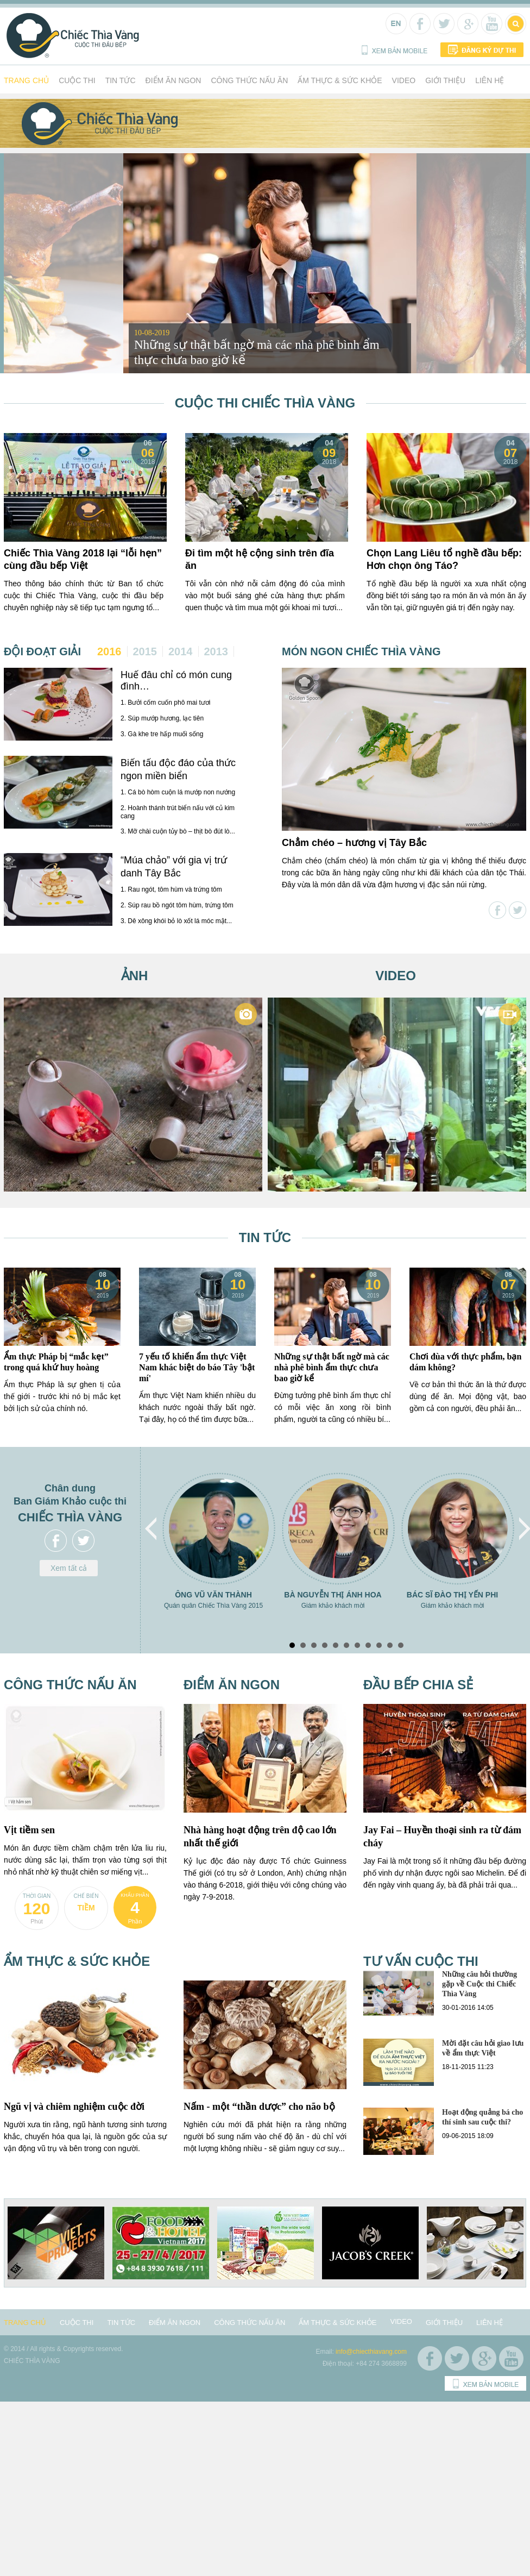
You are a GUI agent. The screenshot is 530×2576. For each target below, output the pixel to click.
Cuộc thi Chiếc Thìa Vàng (265, 403)
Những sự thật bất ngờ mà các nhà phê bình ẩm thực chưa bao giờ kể (331, 1367)
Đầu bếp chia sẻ (418, 1684)
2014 (180, 651)
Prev (152, 1529)
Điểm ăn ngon (173, 80)
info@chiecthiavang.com (371, 2351)
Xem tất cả (69, 1568)
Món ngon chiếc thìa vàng (361, 651)
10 (390, 1645)
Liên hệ (489, 80)
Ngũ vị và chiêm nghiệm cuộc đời (74, 2106)
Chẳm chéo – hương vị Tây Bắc (354, 842)
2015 (145, 651)
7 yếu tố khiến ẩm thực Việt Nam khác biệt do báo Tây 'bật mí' (197, 1367)
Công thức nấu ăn (249, 80)
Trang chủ (26, 80)
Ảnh (134, 975)
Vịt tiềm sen (29, 1830)
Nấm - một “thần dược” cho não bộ (259, 2106)
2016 (109, 651)
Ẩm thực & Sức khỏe (340, 80)
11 (400, 1645)
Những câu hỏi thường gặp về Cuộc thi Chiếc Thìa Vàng (479, 1984)
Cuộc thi (77, 80)
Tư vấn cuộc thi (420, 1961)
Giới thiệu (445, 80)
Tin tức (120, 80)
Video (404, 80)
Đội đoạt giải (42, 651)
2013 (216, 651)
